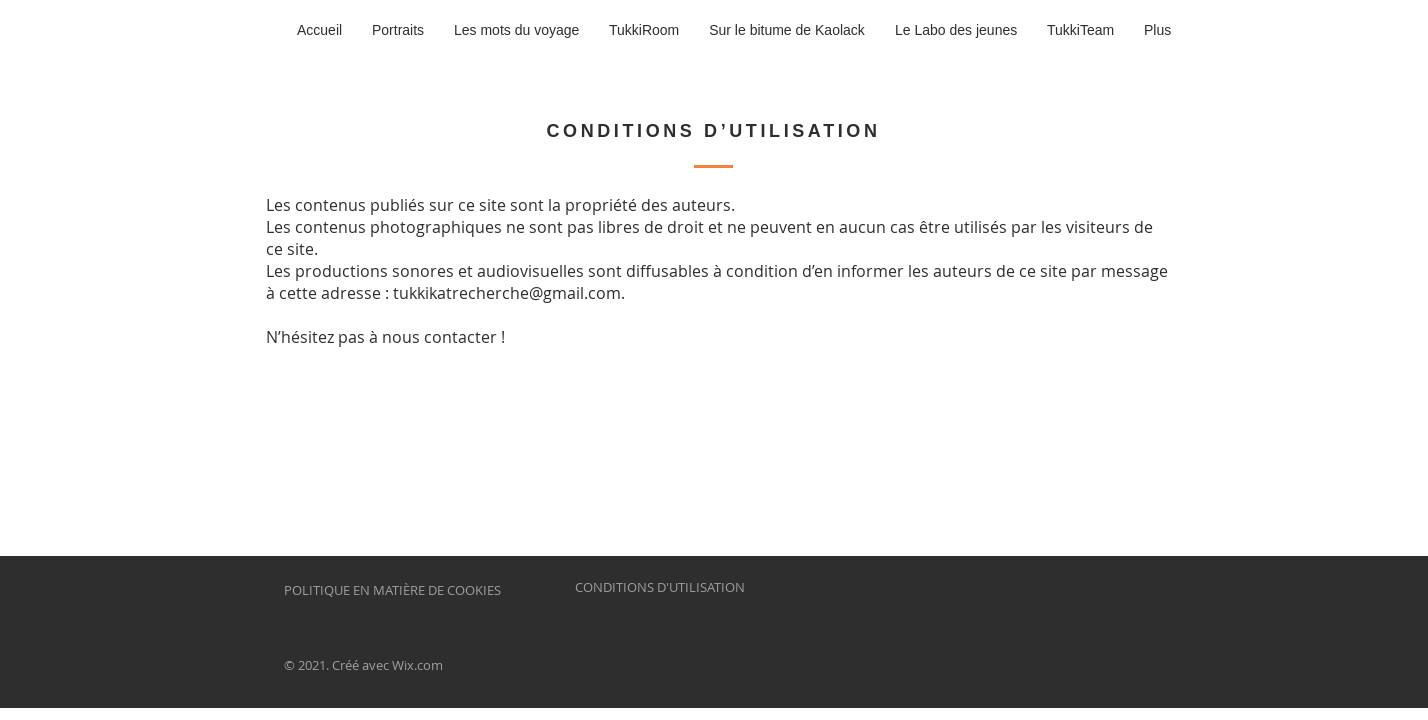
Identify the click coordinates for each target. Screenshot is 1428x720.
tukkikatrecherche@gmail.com (507, 293)
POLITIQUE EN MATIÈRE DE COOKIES (394, 590)
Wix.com (417, 665)
